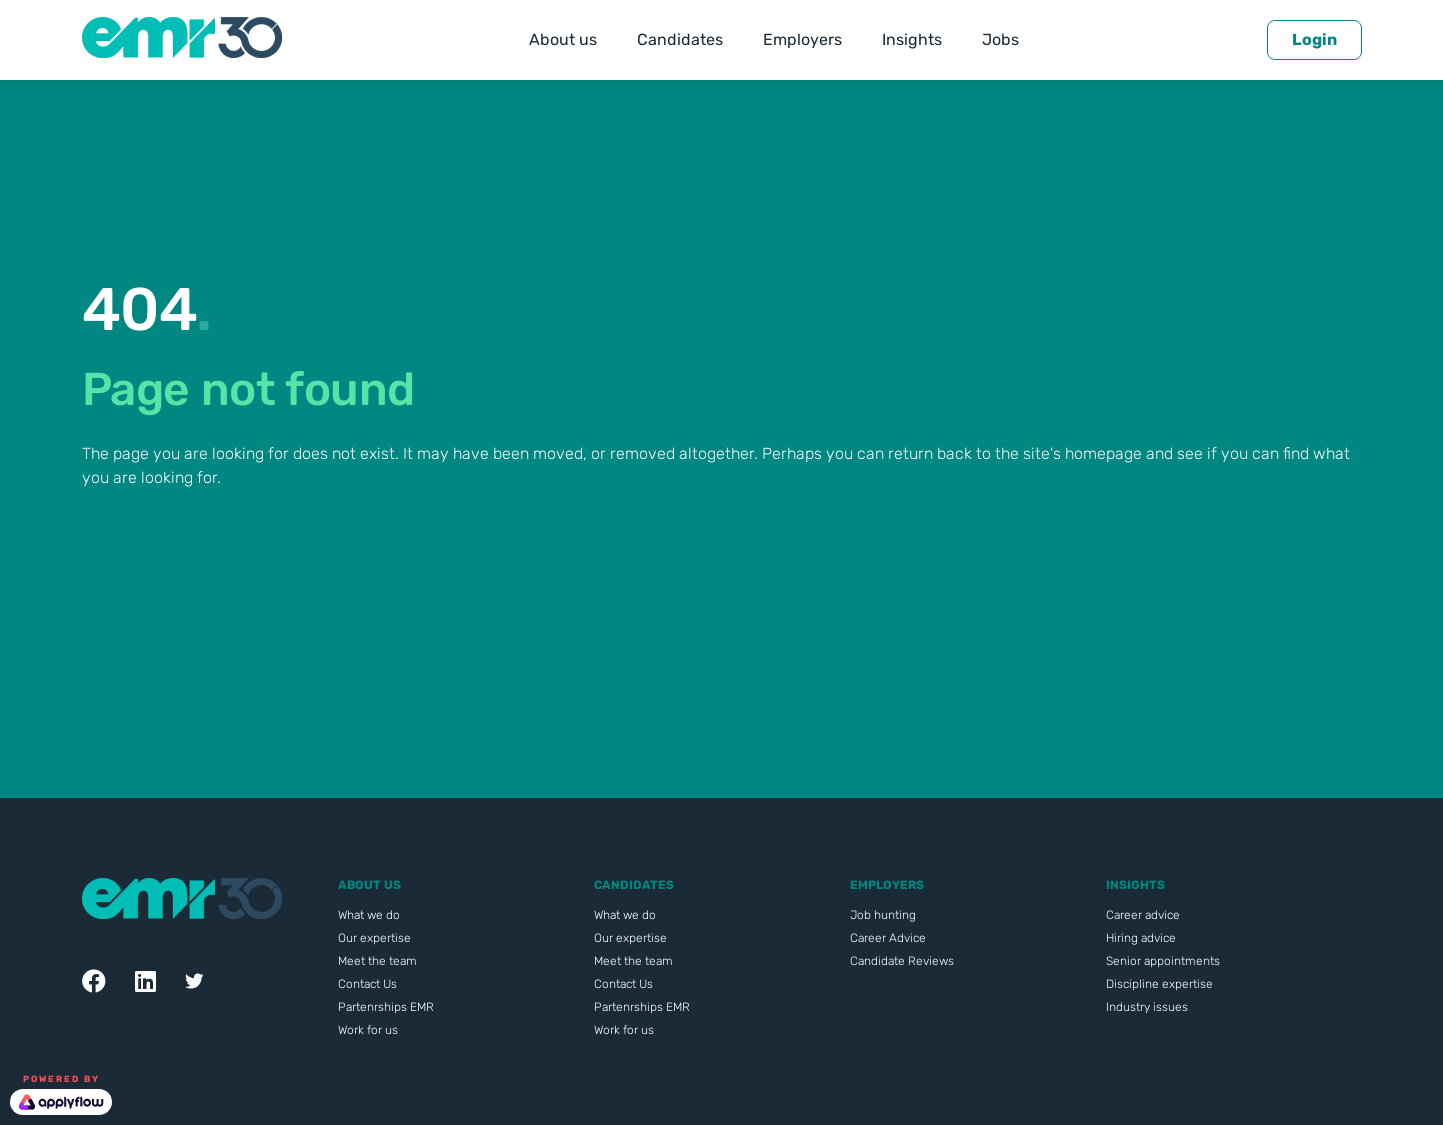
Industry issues (1147, 1007)
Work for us (368, 1030)
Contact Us (367, 984)
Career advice (1143, 915)
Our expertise (374, 938)
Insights (912, 39)
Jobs (1000, 39)
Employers (802, 39)
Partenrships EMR (386, 1007)
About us (563, 39)
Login (1314, 39)
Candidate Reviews (902, 961)
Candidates (680, 39)
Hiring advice (1141, 938)
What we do (369, 915)
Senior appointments (1163, 961)
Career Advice (888, 938)
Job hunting (883, 915)
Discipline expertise (1159, 984)
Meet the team (377, 961)
